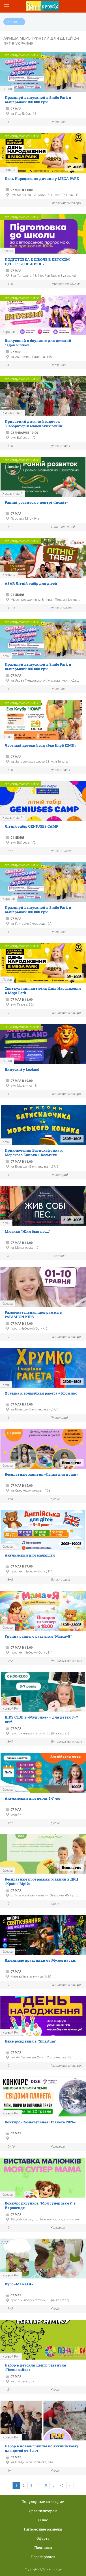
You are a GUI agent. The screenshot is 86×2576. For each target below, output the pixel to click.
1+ (6, 527)
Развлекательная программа (64, 203)
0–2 (7, 1661)
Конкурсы (55, 2146)
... (53, 2485)
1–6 (7, 446)
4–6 (7, 284)
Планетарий (56, 1175)
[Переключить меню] (6, 6)
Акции (52, 1904)
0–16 (8, 2147)
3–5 (7, 1580)
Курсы (52, 1499)
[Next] (69, 2485)
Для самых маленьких (63, 1661)
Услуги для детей (60, 527)
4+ (6, 122)
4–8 (7, 1499)
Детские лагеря (58, 608)
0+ (6, 1013)
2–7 (7, 851)
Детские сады (57, 446)
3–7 (7, 1742)
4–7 (7, 1823)
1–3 (7, 2309)
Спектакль (55, 1256)
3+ (6, 1256)
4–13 (8, 608)
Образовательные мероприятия (64, 284)
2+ (6, 203)
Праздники (56, 122)
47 (62, 2485)
